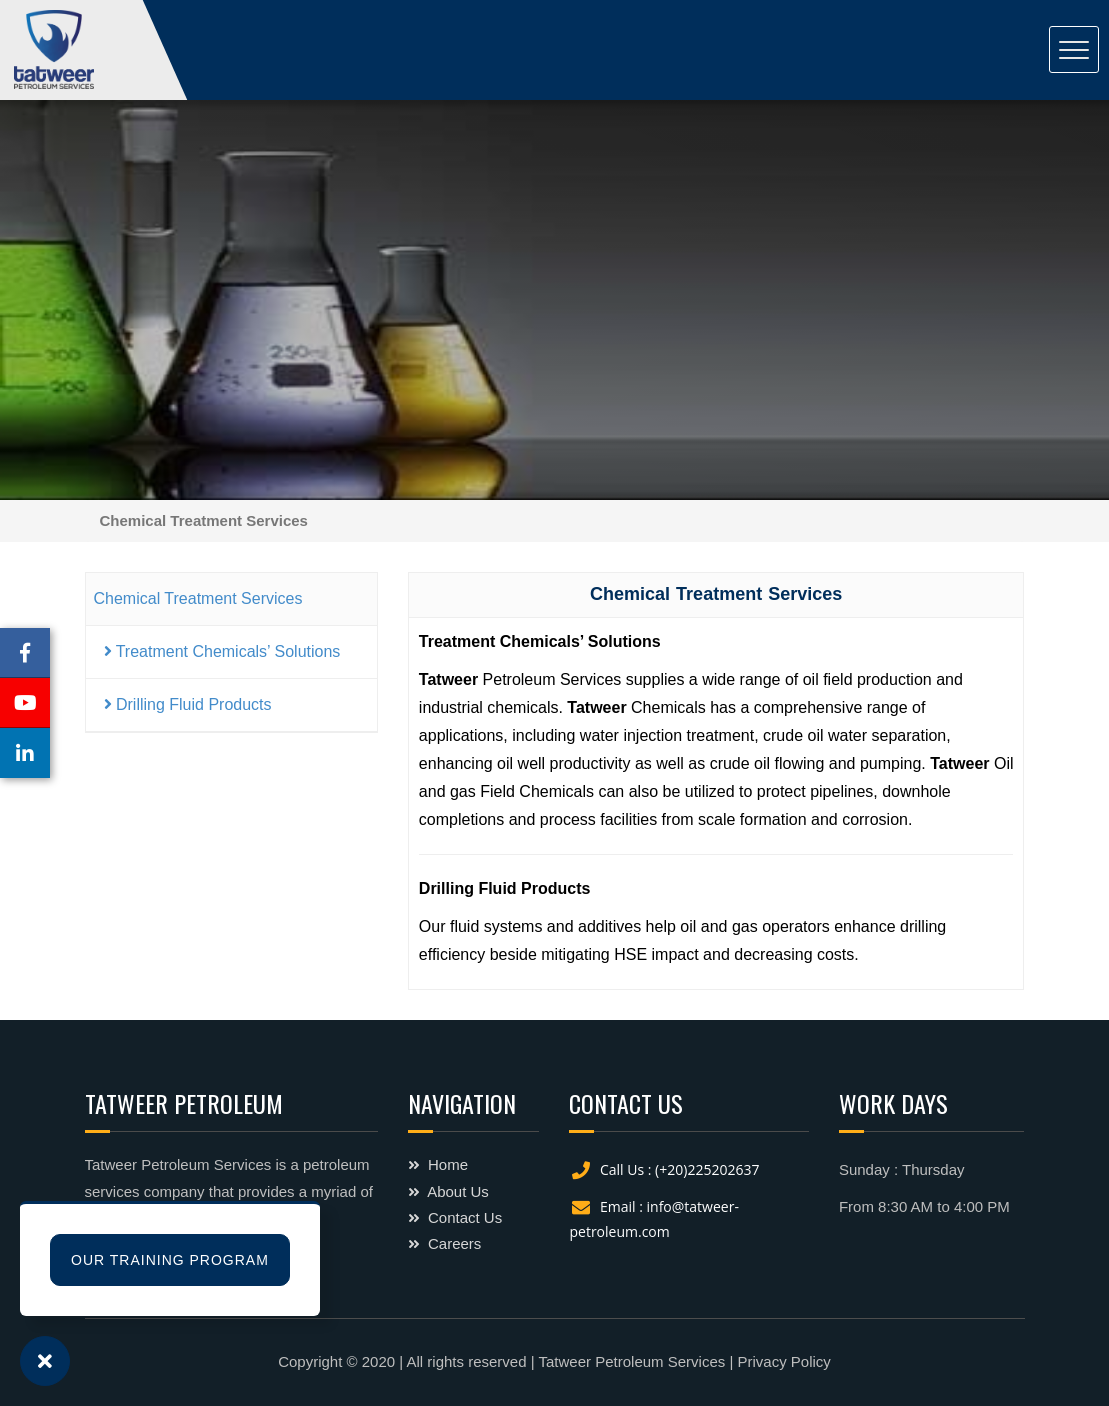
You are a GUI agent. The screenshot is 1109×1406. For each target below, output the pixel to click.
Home (438, 1164)
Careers (445, 1243)
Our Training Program (170, 1260)
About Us (448, 1191)
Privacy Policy (783, 1361)
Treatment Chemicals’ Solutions (222, 651)
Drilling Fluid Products (188, 704)
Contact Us (455, 1217)
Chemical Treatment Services (198, 598)
